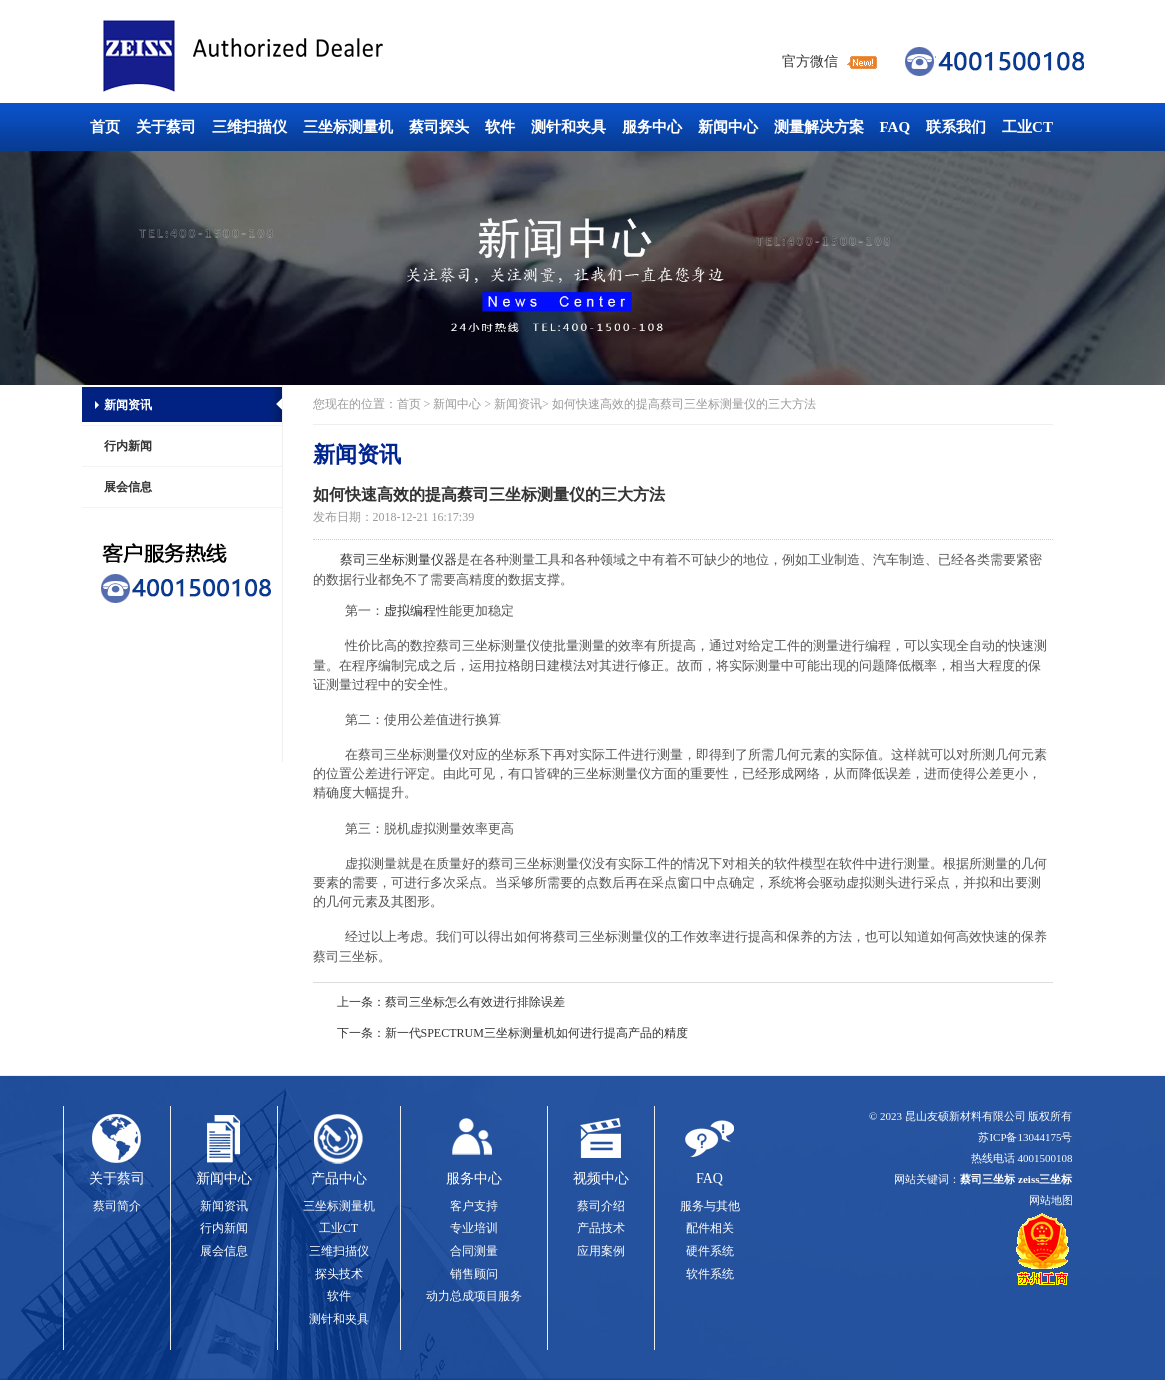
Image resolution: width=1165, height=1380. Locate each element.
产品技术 (601, 1228)
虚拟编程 (410, 610)
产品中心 (339, 1178)
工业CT (1027, 127)
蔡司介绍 (601, 1206)
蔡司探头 (439, 127)
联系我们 (956, 127)
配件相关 (710, 1228)
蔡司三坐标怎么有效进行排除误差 (475, 1002)
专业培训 (474, 1228)
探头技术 (339, 1274)
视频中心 (601, 1178)
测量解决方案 (819, 127)
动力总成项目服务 (474, 1296)
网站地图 (1051, 1200)
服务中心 (652, 127)
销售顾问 (474, 1274)
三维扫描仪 (249, 127)
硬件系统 (710, 1251)
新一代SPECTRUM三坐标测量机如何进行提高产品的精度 (536, 1033)
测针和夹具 (568, 127)
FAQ (895, 127)
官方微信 (810, 61)
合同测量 (474, 1251)
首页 (105, 127)
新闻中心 (728, 127)
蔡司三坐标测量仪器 (398, 559)
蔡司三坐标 (288, 56)
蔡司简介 (117, 1206)
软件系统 (710, 1274)
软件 (500, 127)
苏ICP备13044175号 (1025, 1137)
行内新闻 (128, 446)
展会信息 (128, 487)
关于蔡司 (166, 127)
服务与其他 (710, 1206)
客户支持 (474, 1206)
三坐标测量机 (348, 127)
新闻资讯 (128, 405)
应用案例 (601, 1251)
